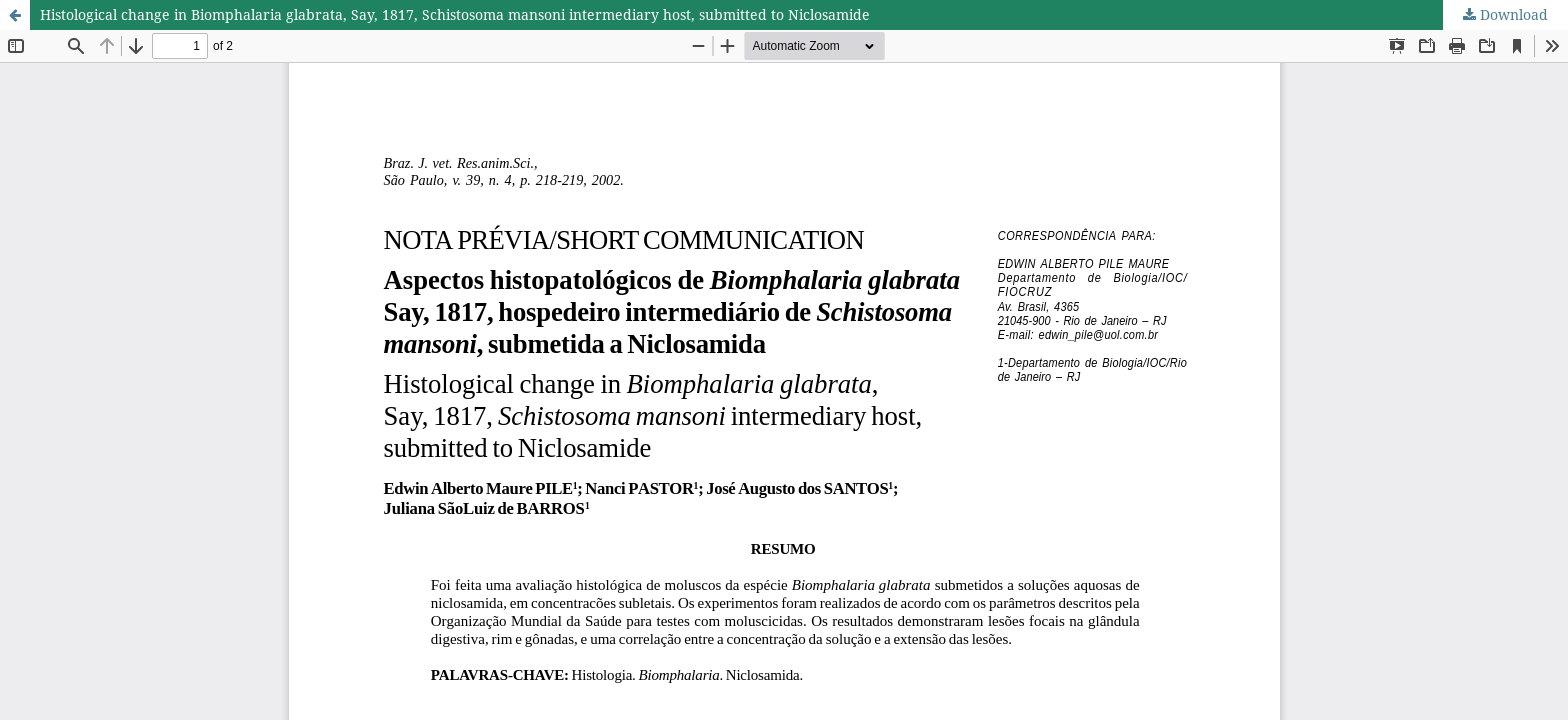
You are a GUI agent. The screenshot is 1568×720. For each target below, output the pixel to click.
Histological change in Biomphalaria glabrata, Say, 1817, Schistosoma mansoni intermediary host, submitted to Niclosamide (455, 14)
